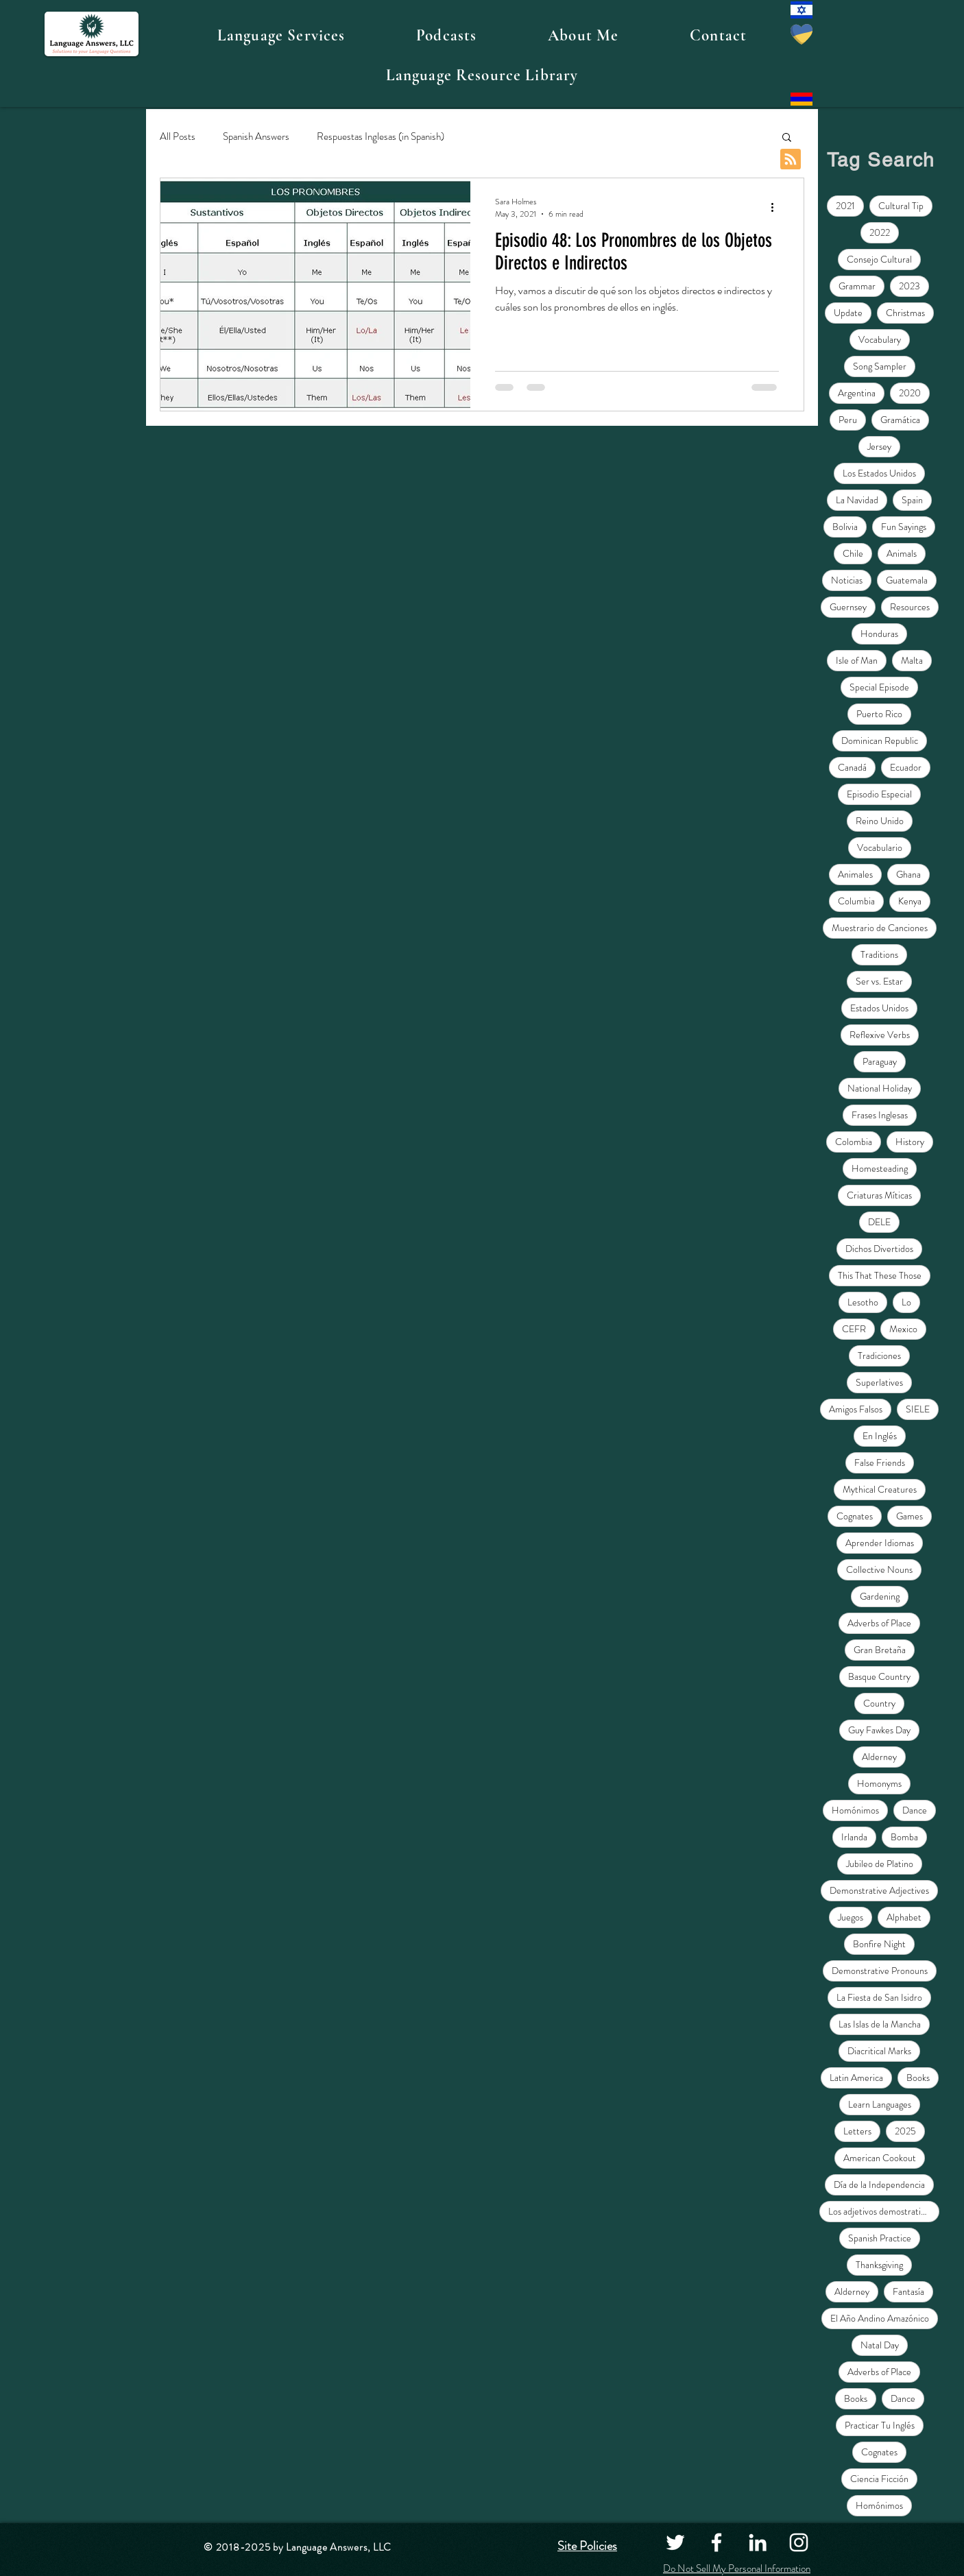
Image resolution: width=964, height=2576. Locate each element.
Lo (906, 1302)
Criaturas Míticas (879, 1195)
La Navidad (857, 500)
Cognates (854, 1516)
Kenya (909, 901)
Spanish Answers (256, 137)
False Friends (879, 1462)
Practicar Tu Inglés (880, 2425)
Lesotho (862, 1302)
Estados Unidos (879, 1008)
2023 (909, 286)
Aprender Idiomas (879, 1543)
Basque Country (879, 1676)
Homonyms (879, 1783)
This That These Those (879, 1275)
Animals (902, 553)
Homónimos (855, 1810)
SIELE (918, 1409)
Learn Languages (879, 2104)
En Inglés (880, 1436)
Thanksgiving (879, 2265)
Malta (912, 660)
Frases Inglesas (880, 1115)
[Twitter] (675, 2542)
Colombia (853, 1141)
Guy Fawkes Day (879, 1730)
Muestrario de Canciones (880, 928)
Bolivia (845, 526)
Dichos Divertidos (879, 1248)
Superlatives (879, 1382)
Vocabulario (879, 847)
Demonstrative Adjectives (879, 1890)
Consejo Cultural (879, 259)
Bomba (904, 1837)
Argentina (857, 393)
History (909, 1141)
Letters (857, 2131)
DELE (879, 1222)
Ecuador (905, 767)
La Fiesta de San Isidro (879, 1997)
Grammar (857, 286)
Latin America (856, 2077)
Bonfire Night (879, 1944)
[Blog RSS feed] (790, 160)
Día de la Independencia (879, 2184)
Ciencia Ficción (879, 2478)
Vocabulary (879, 339)
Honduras (879, 633)
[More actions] (777, 208)
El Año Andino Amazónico (879, 2318)
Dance (914, 1810)
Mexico (903, 1329)
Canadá (852, 767)
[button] (281, 36)
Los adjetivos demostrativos (880, 2211)
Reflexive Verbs (879, 1035)
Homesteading (880, 1168)
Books (918, 2077)
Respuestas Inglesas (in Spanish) (380, 137)
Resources (910, 607)
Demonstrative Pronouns (880, 1970)
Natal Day (879, 2345)
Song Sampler (879, 366)
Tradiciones (879, 1355)
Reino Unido (880, 821)
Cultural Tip (901, 206)
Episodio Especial (879, 794)
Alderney (879, 1757)
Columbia (856, 901)
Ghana (908, 874)
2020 (910, 393)
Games (909, 1516)
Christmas (905, 313)
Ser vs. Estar (879, 981)
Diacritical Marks (879, 2051)
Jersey (879, 446)
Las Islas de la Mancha (880, 2024)
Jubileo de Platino (879, 1863)
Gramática (900, 419)
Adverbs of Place (879, 1623)
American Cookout (879, 2158)
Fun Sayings (903, 526)
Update (848, 313)
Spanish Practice (879, 2238)
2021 (845, 206)
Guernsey (848, 607)
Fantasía (908, 2291)
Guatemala (907, 580)
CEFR (854, 1329)
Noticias (847, 580)
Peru (848, 419)
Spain (912, 500)
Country (879, 1703)
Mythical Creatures (880, 1489)
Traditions (879, 954)
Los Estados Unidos (879, 473)
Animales (855, 874)
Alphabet (904, 1917)
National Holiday (879, 1088)
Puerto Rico (879, 714)
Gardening (880, 1596)
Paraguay (880, 1061)
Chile (853, 553)
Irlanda (854, 1837)
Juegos (850, 1917)
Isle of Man (857, 660)
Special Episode (879, 687)
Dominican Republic (879, 740)
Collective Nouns (879, 1569)
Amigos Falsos (855, 1409)
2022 (879, 232)
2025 (905, 2131)
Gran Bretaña (880, 1650)
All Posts (177, 137)
